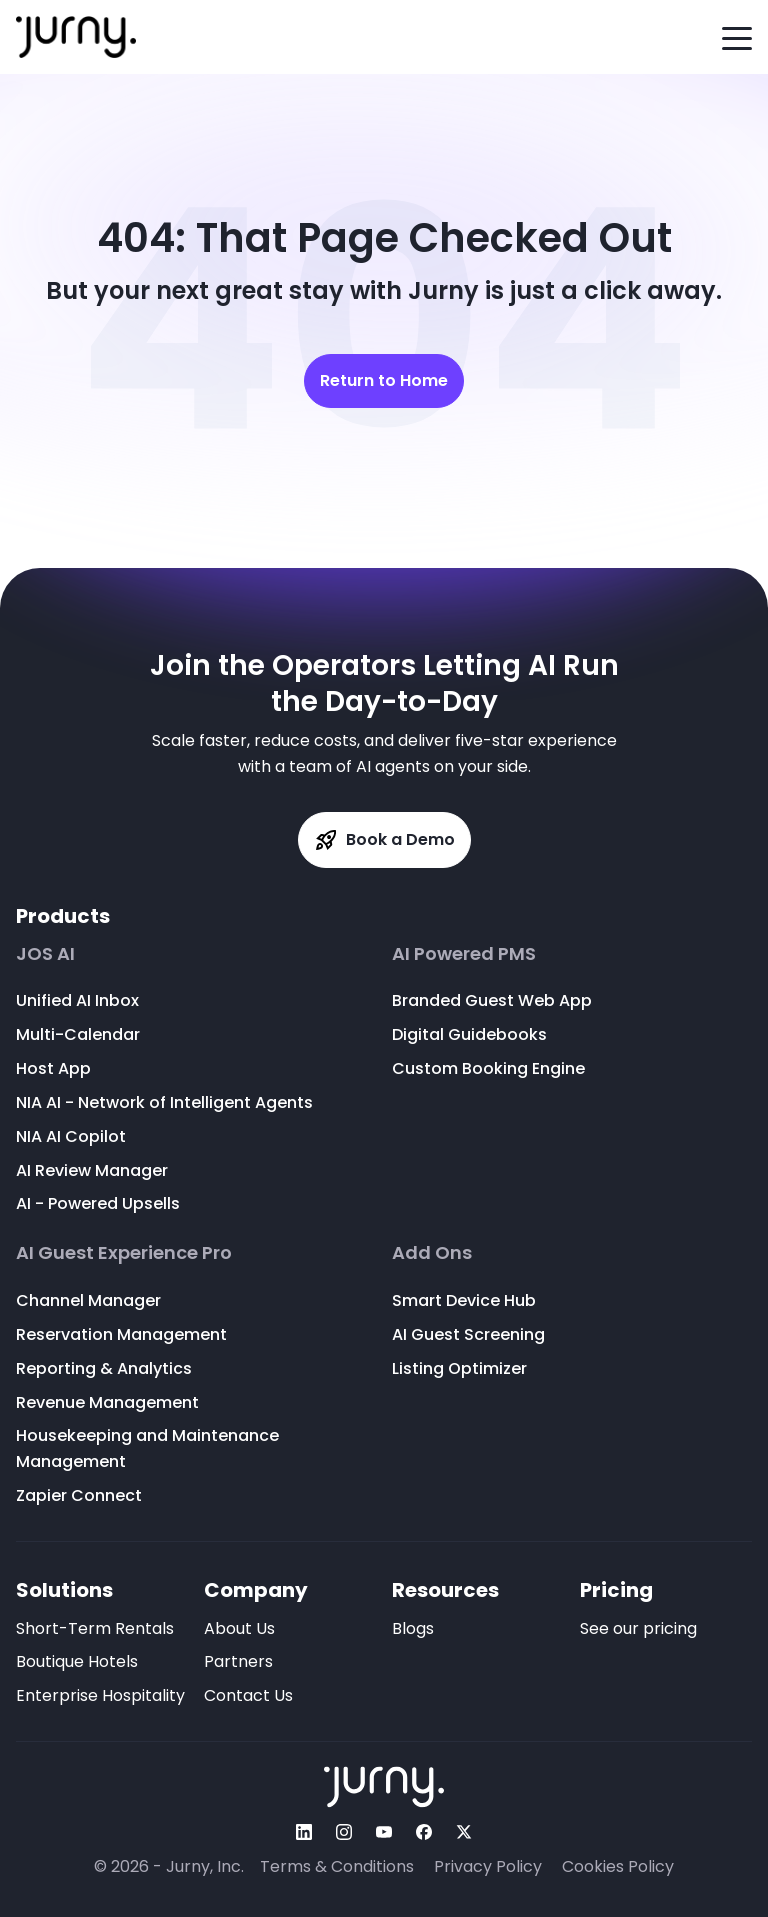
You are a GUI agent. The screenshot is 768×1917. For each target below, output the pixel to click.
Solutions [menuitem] (64, 1590)
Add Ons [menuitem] (432, 1253)
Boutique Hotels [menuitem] (77, 1661)
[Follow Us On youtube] (384, 1832)
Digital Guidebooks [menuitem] (469, 1034)
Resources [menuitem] (445, 1590)
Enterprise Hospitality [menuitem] (100, 1695)
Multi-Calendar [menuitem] (78, 1034)
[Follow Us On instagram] (344, 1832)
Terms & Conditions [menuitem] (337, 1866)
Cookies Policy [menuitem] (618, 1866)
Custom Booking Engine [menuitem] (488, 1068)
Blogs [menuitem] (413, 1628)
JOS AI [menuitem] (45, 954)
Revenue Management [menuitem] (107, 1402)
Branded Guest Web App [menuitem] (492, 1000)
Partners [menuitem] (238, 1661)
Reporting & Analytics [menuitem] (104, 1368)
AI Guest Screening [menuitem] (468, 1334)
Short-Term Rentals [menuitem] (95, 1628)
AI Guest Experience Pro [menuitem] (124, 1253)
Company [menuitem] (256, 1590)
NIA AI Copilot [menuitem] (71, 1136)
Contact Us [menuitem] (248, 1695)
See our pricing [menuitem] (638, 1628)
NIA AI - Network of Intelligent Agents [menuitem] (164, 1102)
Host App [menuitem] (53, 1068)
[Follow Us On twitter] (464, 1832)
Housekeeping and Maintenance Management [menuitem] (147, 1448)
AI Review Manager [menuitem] (92, 1170)
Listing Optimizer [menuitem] (459, 1368)
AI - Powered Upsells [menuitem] (98, 1203)
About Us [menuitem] (239, 1628)
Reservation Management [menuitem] (121, 1334)
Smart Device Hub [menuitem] (464, 1300)
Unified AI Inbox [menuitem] (77, 1000)
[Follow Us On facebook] (424, 1832)
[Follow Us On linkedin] (304, 1832)
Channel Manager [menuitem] (88, 1300)
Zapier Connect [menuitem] (79, 1495)
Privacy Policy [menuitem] (488, 1866)
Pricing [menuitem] (616, 1590)
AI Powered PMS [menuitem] (464, 954)
